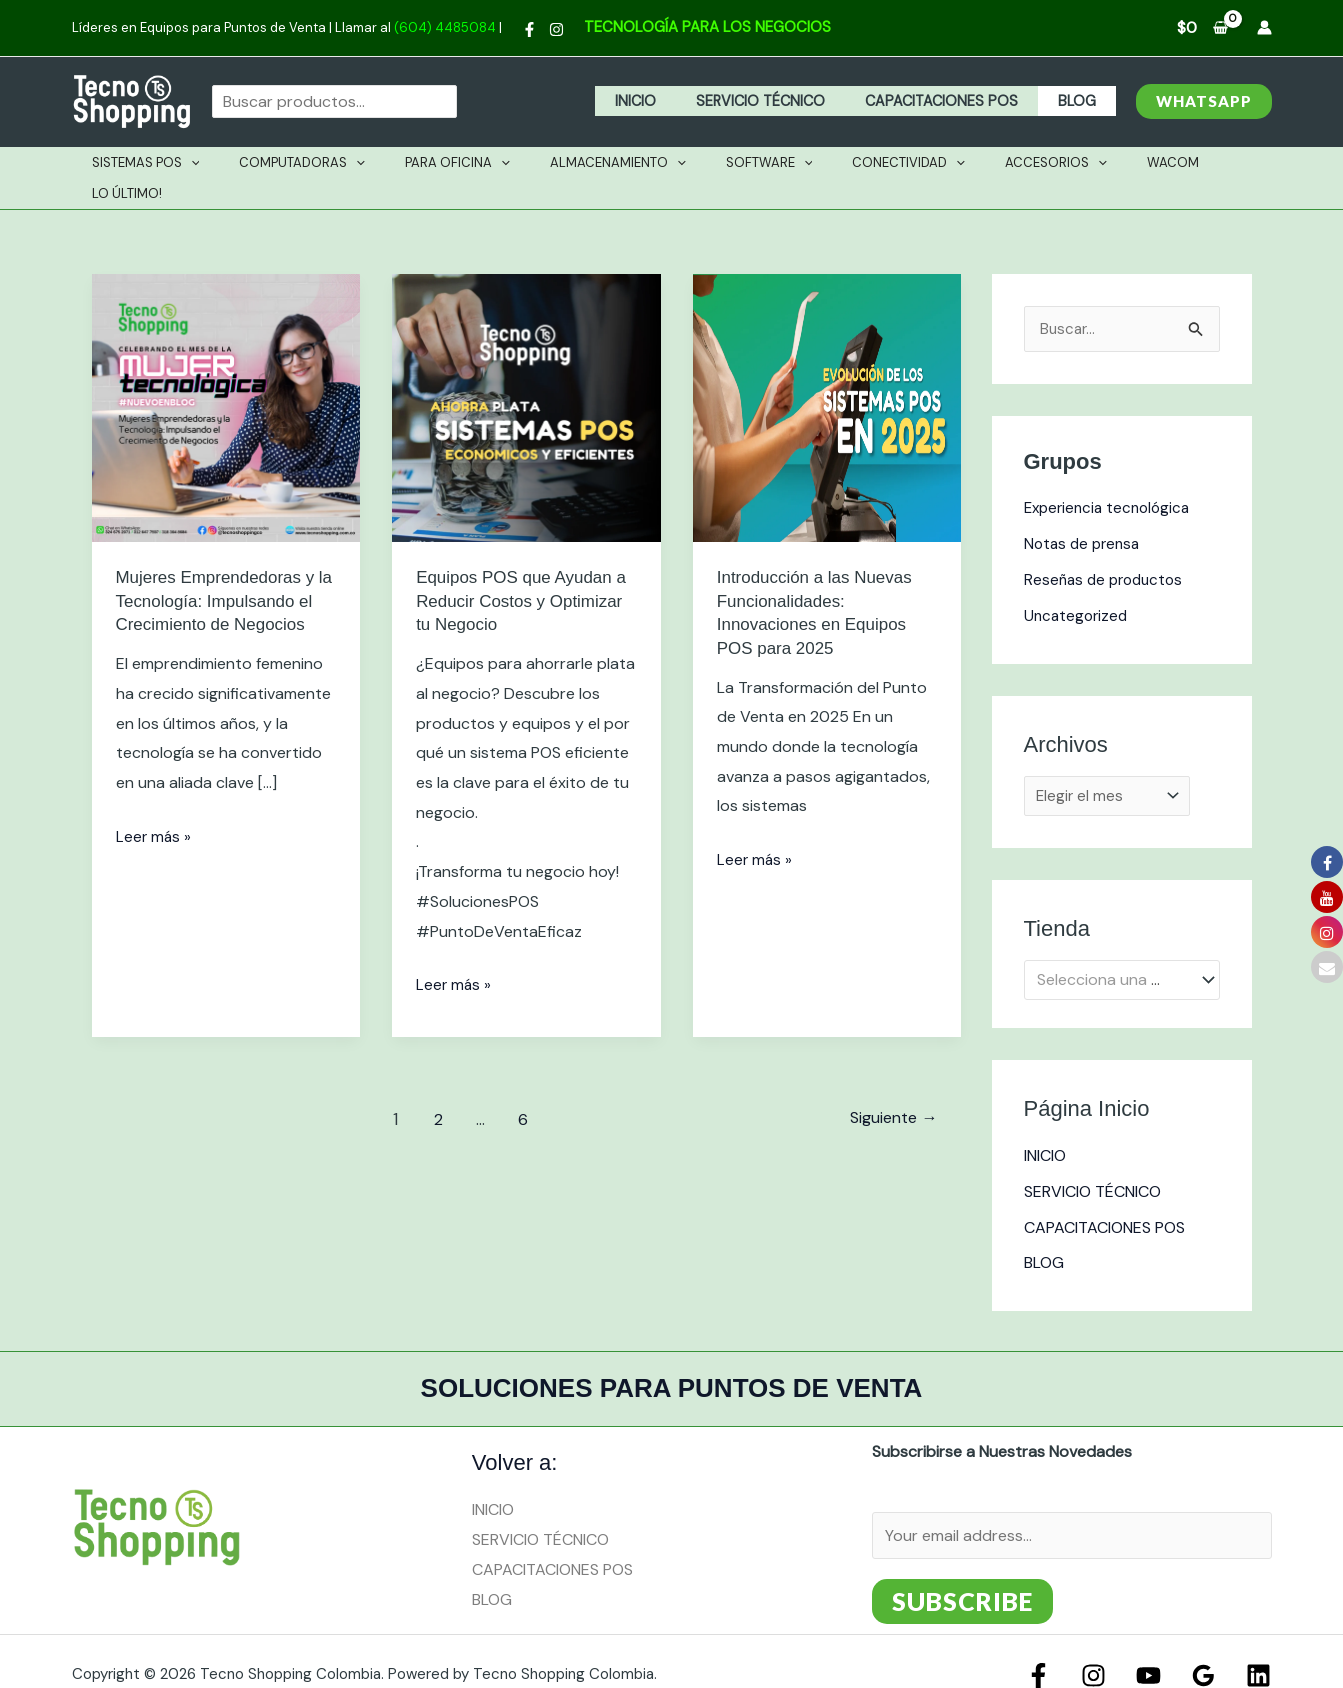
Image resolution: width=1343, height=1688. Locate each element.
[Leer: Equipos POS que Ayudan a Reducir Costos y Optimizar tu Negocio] (526, 375)
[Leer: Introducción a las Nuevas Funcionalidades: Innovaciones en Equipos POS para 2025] (827, 375)
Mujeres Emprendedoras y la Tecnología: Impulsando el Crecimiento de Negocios (226, 569)
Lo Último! (1189, 162)
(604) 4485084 (445, 27)
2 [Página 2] (431, 1088)
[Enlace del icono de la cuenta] (1264, 27)
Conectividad (866, 162)
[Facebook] (529, 29)
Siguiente (889, 1088)
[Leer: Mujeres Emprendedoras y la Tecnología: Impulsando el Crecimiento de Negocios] (226, 375)
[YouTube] (1158, 1649)
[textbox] (1111, 953)
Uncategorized (1078, 585)
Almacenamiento (603, 162)
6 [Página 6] (520, 1088)
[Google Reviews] (1208, 1649)
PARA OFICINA (456, 162)
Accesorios (999, 162)
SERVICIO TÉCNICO (788, 101)
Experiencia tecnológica (1111, 477)
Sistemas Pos (173, 162)
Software (740, 162)
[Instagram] (556, 29)
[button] (1204, 101)
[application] (218, 162)
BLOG (1082, 101)
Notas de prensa (1085, 513)
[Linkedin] (1258, 1649)
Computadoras (316, 162)
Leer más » (154, 803)
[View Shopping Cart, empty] (1203, 28)
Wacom (1102, 162)
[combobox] (1122, 953)
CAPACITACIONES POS (957, 101)
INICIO (674, 101)
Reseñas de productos (1107, 549)
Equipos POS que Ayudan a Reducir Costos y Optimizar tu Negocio (520, 569)
